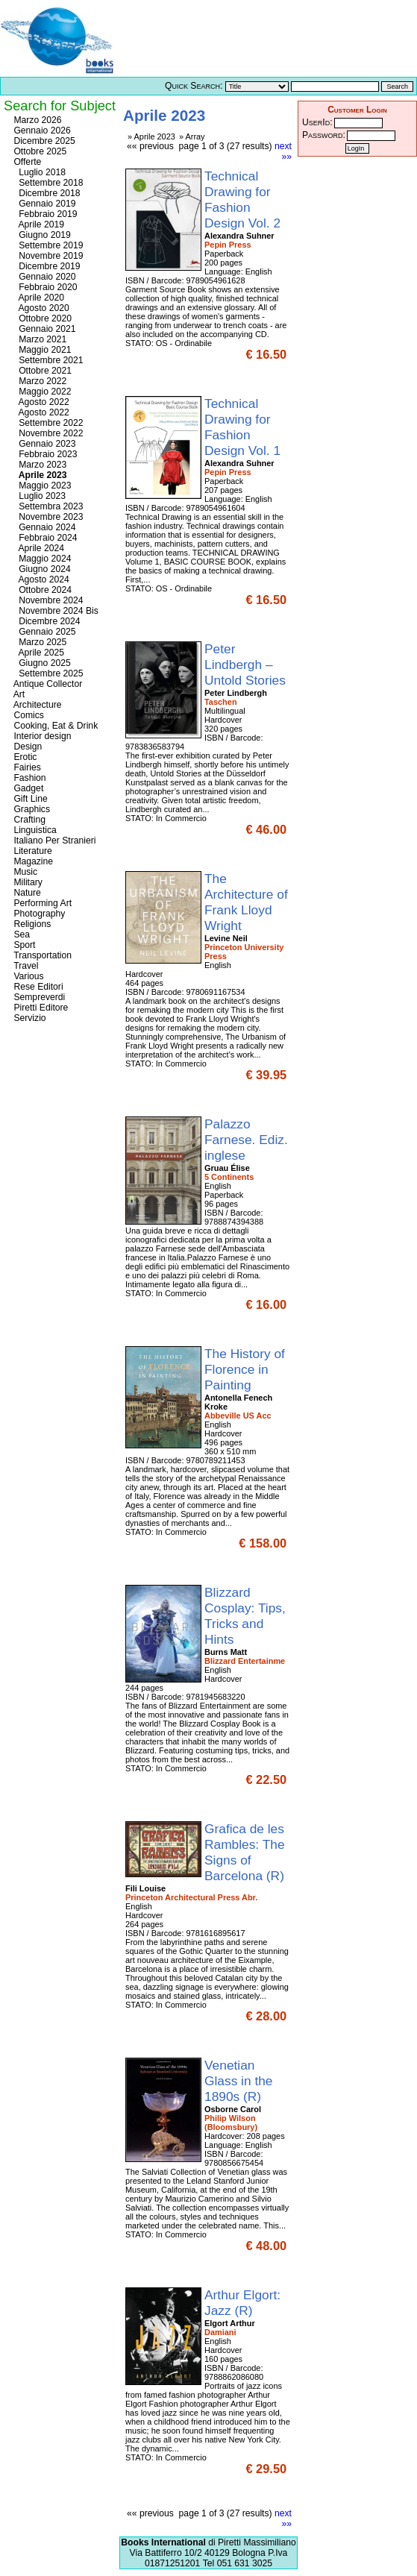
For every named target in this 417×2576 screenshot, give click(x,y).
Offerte (26, 162)
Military (27, 882)
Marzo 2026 (36, 120)
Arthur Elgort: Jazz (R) (242, 2302)
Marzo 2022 (38, 381)
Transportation (41, 955)
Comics (27, 715)
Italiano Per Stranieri (53, 840)
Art (18, 694)
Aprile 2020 (37, 297)
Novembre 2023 (47, 517)
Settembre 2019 (47, 245)
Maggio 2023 (41, 485)
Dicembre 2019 (46, 266)
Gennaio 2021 (43, 329)
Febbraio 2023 (44, 454)
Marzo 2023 (38, 464)
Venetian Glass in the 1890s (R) (238, 2081)
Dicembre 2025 (43, 141)
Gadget (27, 788)
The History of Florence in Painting (244, 1369)
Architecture (36, 705)
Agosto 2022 (40, 402)
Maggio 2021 (41, 350)
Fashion (28, 778)
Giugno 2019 (41, 235)
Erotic (24, 757)
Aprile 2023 (39, 475)
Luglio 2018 (38, 172)
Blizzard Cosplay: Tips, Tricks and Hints (245, 1616)
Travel (24, 966)
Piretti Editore (39, 1007)
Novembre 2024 (47, 600)
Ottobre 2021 (41, 370)
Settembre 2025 (47, 673)
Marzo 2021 (38, 339)
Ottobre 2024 (41, 590)
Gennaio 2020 (43, 276)
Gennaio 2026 (41, 130)
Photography (38, 913)
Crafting (28, 819)
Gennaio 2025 (43, 631)
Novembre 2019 (47, 256)
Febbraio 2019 (44, 214)
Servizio (28, 1018)
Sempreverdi (38, 997)
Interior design (41, 736)
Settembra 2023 (47, 506)
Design (26, 746)
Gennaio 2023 (43, 444)
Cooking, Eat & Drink (54, 725)
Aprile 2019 (37, 224)
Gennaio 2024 (43, 527)
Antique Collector (46, 684)
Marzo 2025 (38, 642)
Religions (31, 924)
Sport (23, 945)
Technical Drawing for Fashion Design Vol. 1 (244, 427)
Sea (20, 934)
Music (24, 872)
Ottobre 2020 (41, 318)
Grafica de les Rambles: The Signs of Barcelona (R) (246, 1852)
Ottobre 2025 (38, 151)
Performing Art (41, 903)
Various (27, 976)
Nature (26, 893)
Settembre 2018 (47, 183)
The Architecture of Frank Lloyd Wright (246, 902)
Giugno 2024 (41, 569)
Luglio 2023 (38, 496)
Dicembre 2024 (46, 621)
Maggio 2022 (41, 391)
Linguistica (34, 830)
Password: (323, 135)
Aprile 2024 (37, 548)
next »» (283, 151)
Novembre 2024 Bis (54, 611)
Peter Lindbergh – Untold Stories (246, 664)
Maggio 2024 (41, 558)
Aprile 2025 (37, 652)
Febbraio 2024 (44, 538)
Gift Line (29, 799)
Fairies (26, 767)
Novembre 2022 (47, 433)
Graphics (30, 809)
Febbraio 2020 (44, 287)
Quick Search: (193, 86)
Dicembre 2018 (46, 193)
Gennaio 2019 (43, 203)
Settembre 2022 (47, 423)
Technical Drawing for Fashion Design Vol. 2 (244, 199)
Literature (31, 851)
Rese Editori (37, 986)
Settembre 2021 (47, 360)
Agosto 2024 (40, 579)
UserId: (317, 122)
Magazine (32, 861)
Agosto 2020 (40, 308)
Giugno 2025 (41, 663)
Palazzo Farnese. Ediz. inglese (246, 1139)
